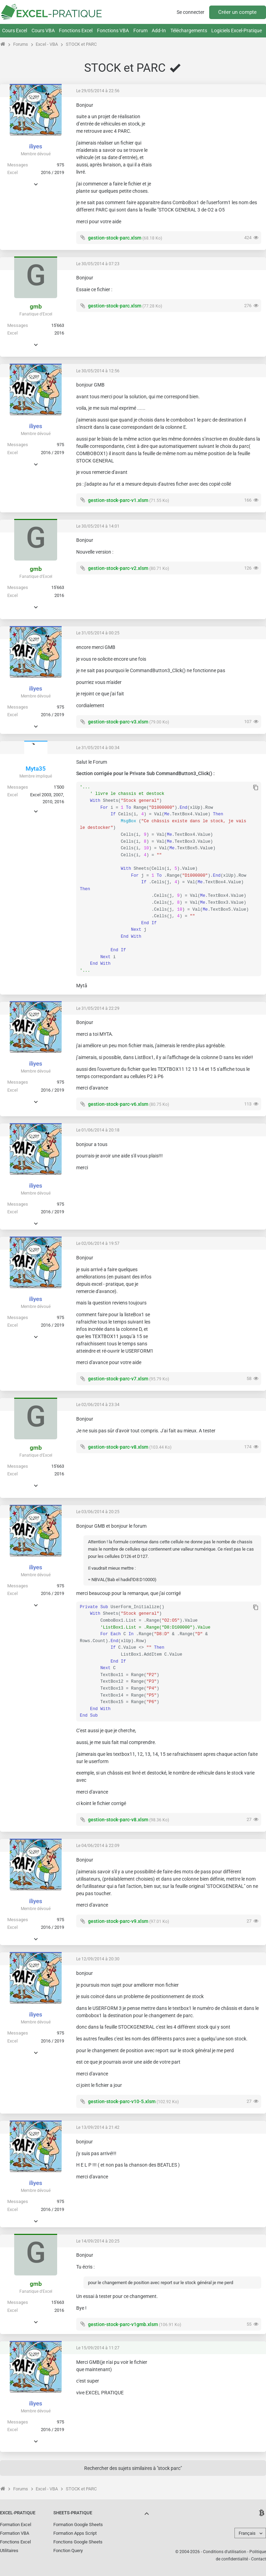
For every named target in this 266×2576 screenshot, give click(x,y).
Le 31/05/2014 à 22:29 (97, 1008)
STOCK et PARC (81, 44)
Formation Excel (15, 2524)
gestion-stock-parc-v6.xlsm (118, 1104)
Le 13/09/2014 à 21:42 (97, 2127)
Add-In (159, 30)
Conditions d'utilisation (224, 2551)
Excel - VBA (47, 44)
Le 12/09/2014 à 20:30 (97, 1959)
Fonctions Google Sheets (78, 2541)
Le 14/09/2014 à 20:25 (97, 2241)
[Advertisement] (209, 145)
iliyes (35, 146)
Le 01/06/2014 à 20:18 (97, 1130)
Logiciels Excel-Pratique (236, 30)
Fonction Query (68, 2550)
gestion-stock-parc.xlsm (114, 238)
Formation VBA (14, 2533)
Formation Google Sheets (78, 2524)
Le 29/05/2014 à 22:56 (97, 90)
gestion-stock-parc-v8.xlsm (118, 1447)
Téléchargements (188, 30)
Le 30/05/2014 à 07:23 (97, 263)
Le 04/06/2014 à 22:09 (97, 1845)
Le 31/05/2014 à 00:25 (97, 633)
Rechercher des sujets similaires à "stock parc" (133, 2468)
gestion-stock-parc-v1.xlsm (118, 500)
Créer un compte (237, 12)
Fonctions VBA (113, 30)
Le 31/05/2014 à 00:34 (97, 747)
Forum (140, 30)
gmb (36, 306)
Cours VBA (43, 30)
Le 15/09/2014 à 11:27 (97, 2347)
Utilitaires (9, 2550)
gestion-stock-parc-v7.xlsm (118, 1378)
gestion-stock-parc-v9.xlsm (118, 1921)
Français (247, 2533)
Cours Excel (14, 30)
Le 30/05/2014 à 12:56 (97, 370)
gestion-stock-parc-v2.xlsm (118, 568)
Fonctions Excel (75, 30)
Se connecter (190, 12)
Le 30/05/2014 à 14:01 (97, 526)
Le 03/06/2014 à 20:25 (97, 1511)
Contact (258, 2559)
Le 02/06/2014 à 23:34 (97, 1404)
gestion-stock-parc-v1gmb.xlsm (123, 2324)
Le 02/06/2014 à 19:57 (97, 1243)
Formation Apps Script (75, 2533)
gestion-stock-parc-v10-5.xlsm (122, 2101)
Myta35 (36, 768)
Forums (20, 44)
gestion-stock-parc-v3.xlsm (118, 722)
